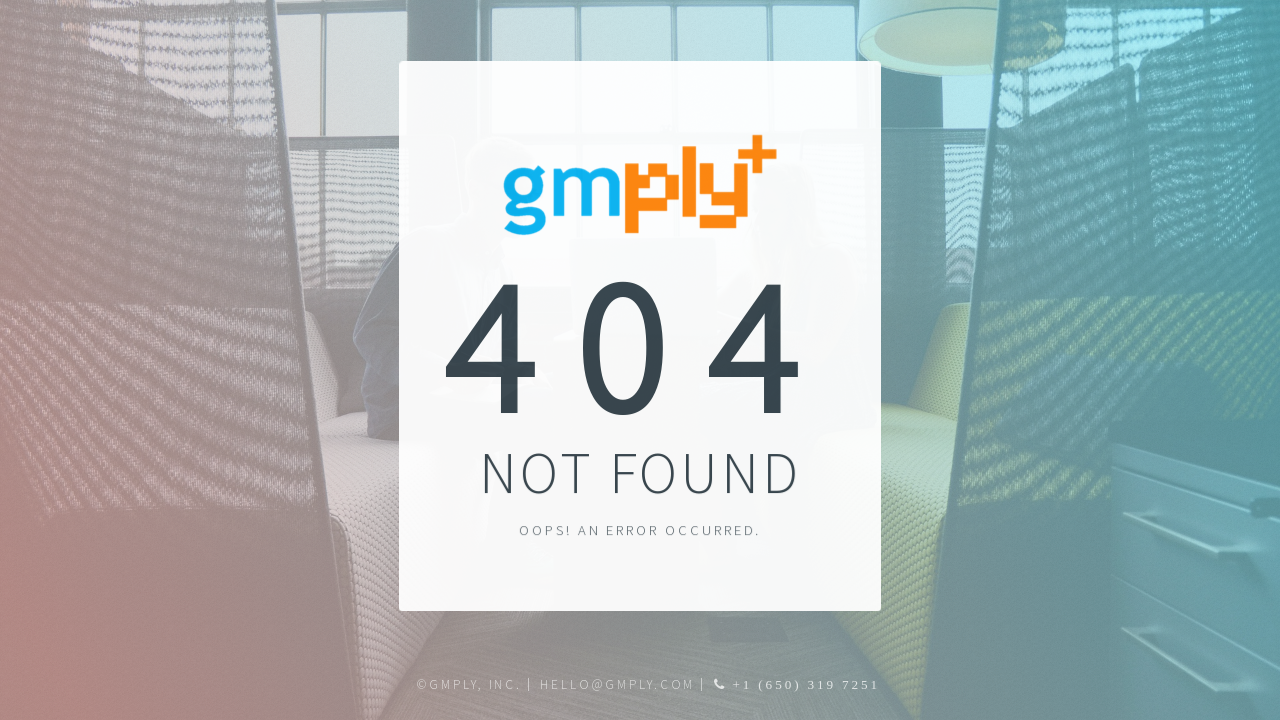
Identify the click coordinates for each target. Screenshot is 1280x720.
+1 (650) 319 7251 (804, 684)
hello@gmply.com (617, 684)
